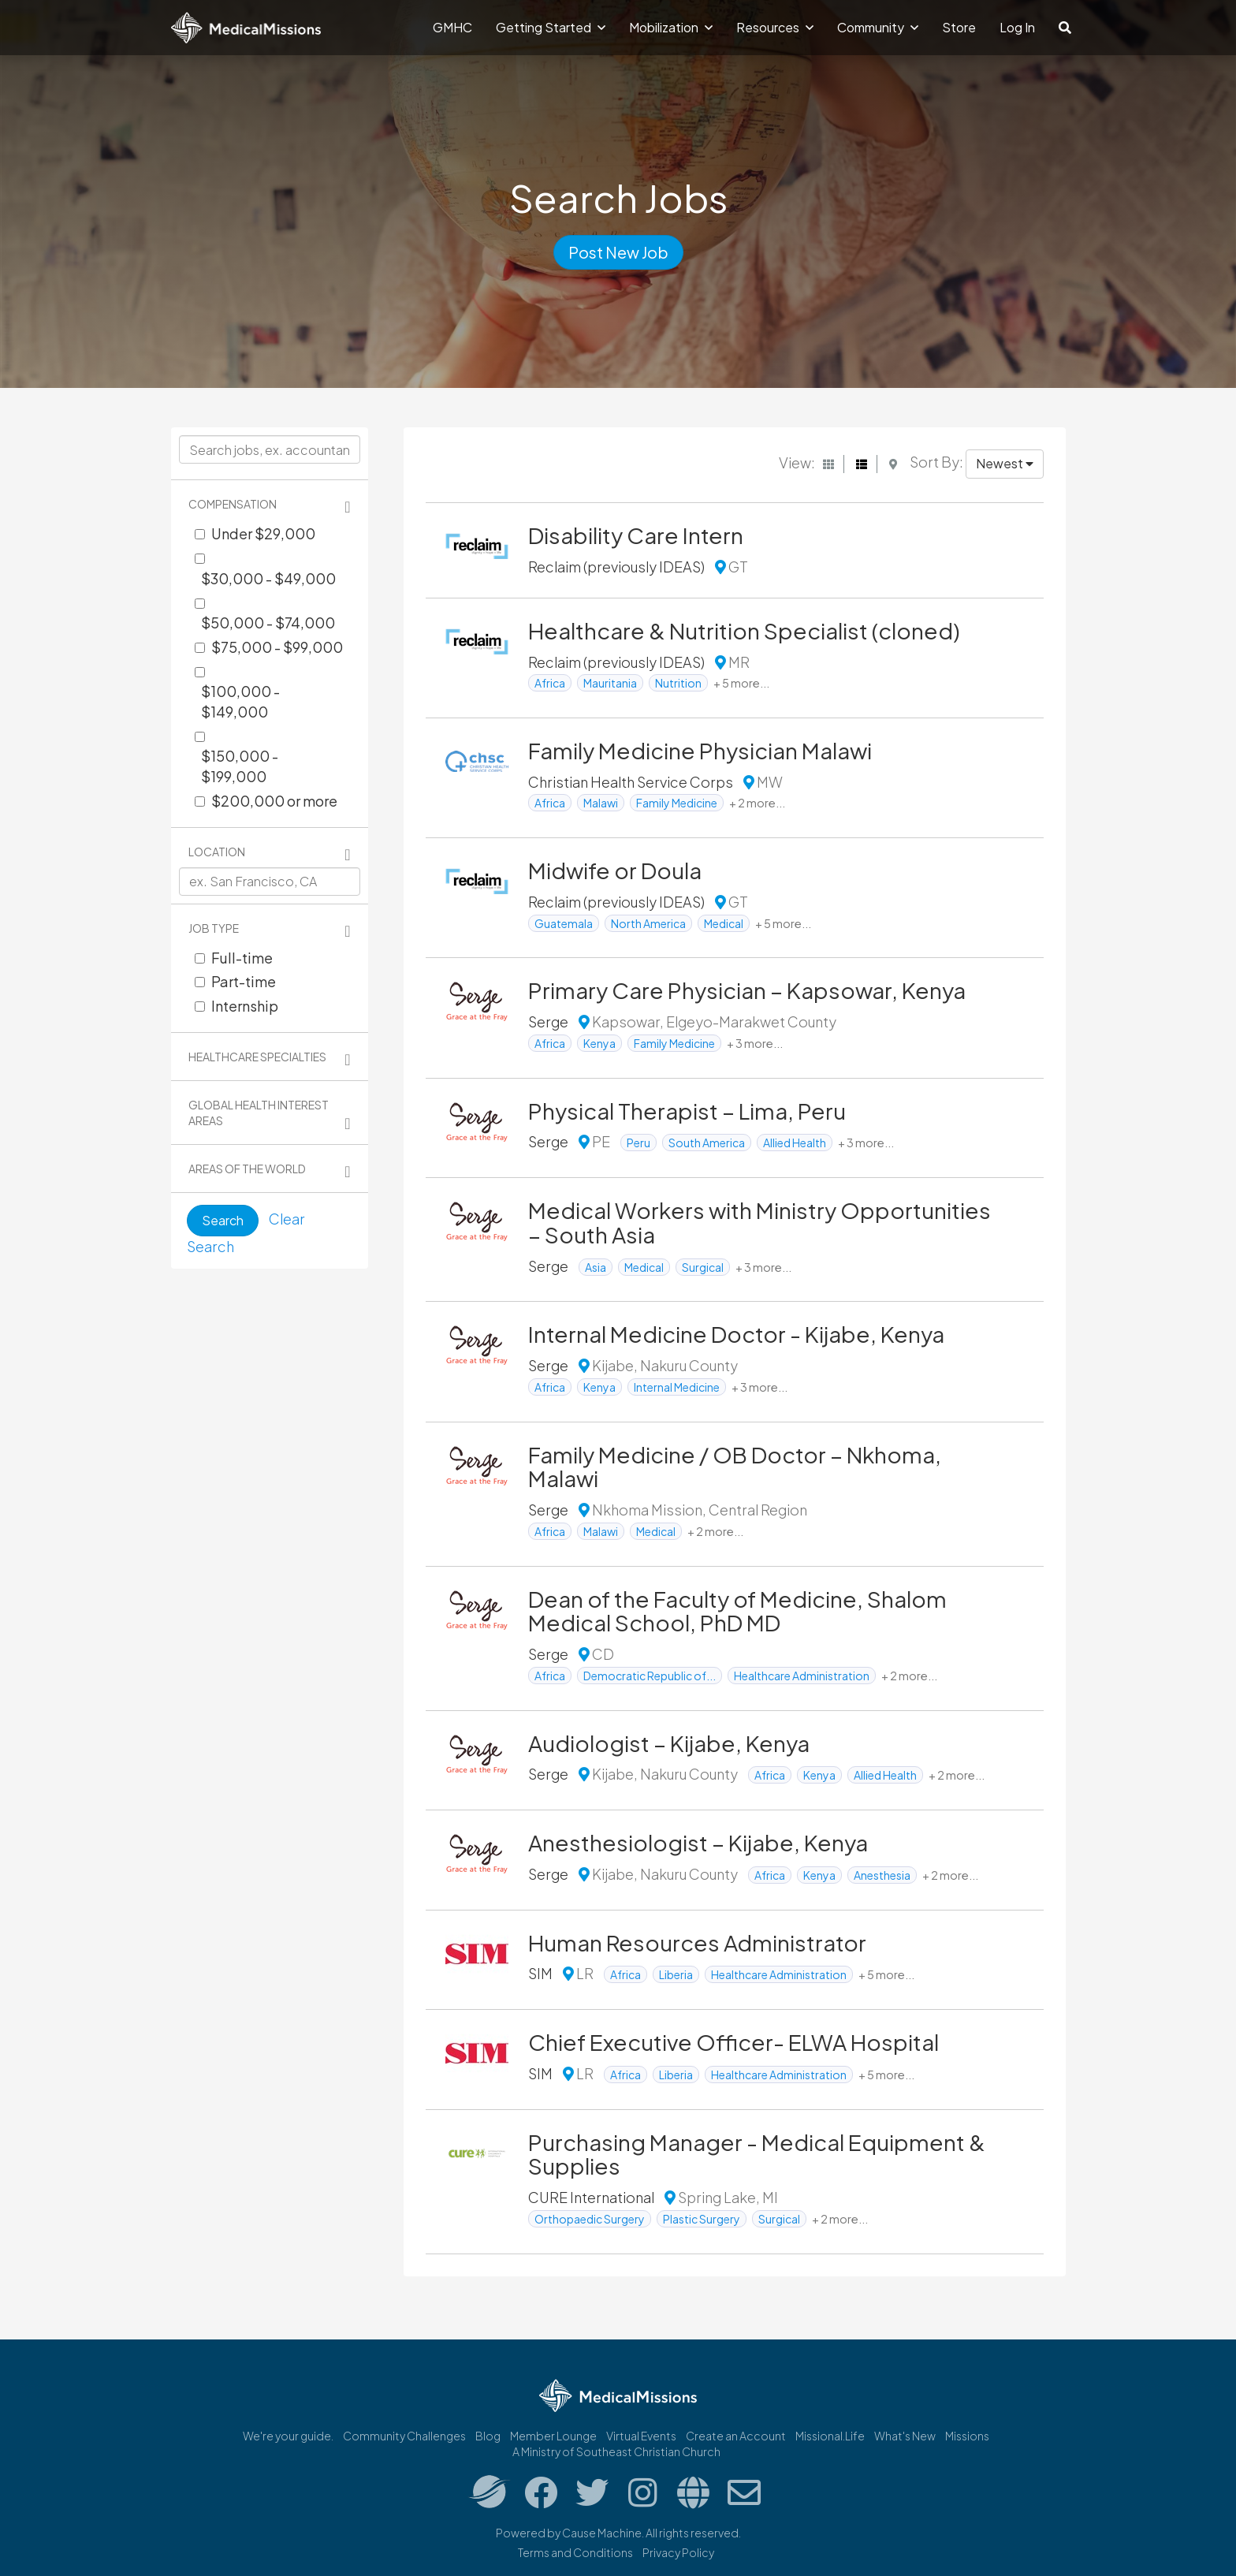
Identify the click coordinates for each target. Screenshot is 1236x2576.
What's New (905, 2436)
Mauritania (610, 683)
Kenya (599, 1043)
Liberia (676, 1974)
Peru (638, 1142)
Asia (595, 1267)
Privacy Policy (678, 2552)
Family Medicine (676, 803)
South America (706, 1142)
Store (959, 27)
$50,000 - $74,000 (268, 622)
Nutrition (678, 683)
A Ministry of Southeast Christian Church (616, 2451)
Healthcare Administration (801, 1675)
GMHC (452, 27)
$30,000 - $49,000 (268, 578)
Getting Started (550, 27)
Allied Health (794, 1142)
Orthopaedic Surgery (589, 2219)
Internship (244, 1006)
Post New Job (618, 252)
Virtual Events (641, 2436)
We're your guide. (288, 2436)
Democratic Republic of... (649, 1675)
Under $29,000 (263, 533)
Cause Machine (602, 2533)
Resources (774, 27)
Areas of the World (247, 1168)
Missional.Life (830, 2436)
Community (877, 27)
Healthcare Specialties (257, 1056)
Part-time (243, 981)
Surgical (703, 1267)
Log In (1017, 27)
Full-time (242, 958)
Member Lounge (553, 2436)
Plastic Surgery (701, 2219)
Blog (488, 2436)
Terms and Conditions (575, 2552)
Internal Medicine (677, 1387)
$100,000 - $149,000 (240, 701)
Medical (723, 923)
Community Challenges (404, 2436)
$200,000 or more (274, 801)
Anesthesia (882, 1875)
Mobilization (671, 27)
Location (216, 851)
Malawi (600, 803)
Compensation (232, 504)
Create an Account (736, 2436)
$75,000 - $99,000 (277, 647)
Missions (967, 2436)
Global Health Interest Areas (258, 1113)
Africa (549, 683)
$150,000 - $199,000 (239, 766)
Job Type (213, 928)
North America (648, 923)
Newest (1004, 463)
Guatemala (563, 923)
